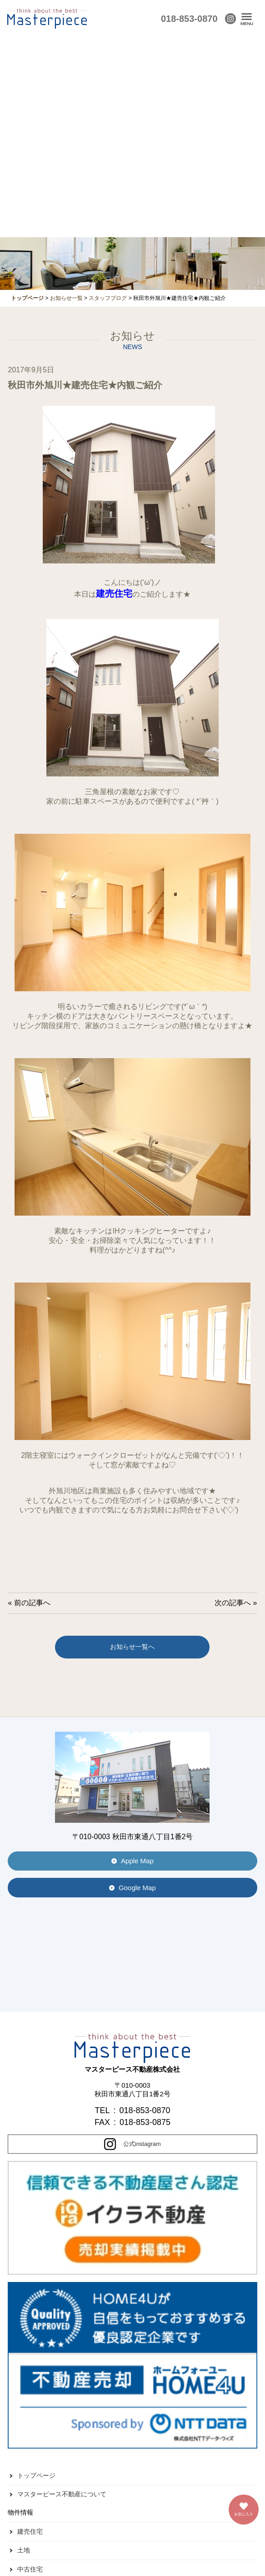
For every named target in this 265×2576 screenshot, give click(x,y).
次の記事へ (233, 1603)
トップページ (36, 2475)
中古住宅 (30, 2569)
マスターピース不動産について (61, 2494)
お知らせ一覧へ (132, 1646)
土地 (23, 2550)
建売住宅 (30, 2531)
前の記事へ (32, 1603)
